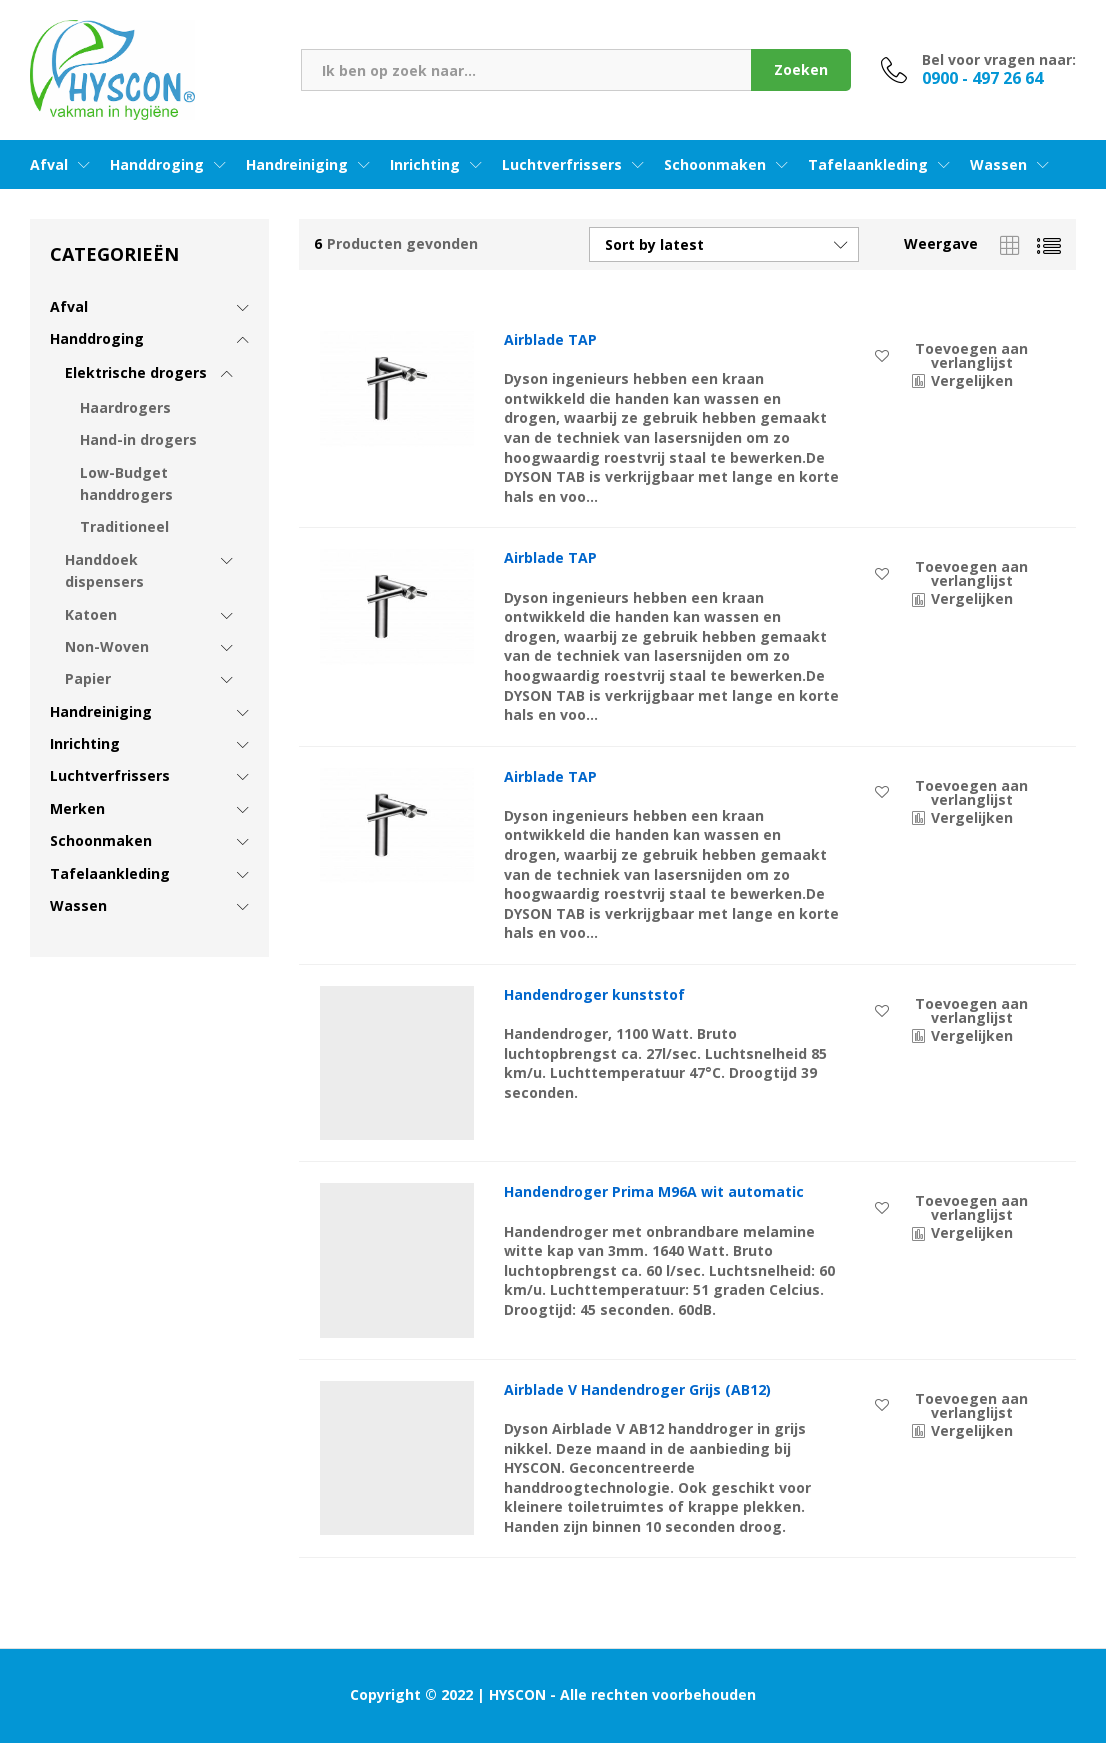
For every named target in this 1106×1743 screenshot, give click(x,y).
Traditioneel (124, 526)
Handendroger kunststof (594, 995)
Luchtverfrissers (110, 775)
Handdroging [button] (157, 165)
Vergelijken (972, 380)
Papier (88, 678)
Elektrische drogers (136, 372)
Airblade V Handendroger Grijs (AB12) (637, 1390)
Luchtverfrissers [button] (562, 165)
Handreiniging (101, 711)
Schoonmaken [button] (715, 165)
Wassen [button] (998, 165)
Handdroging (97, 338)
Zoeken (801, 69)
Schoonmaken (101, 840)
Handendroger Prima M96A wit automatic (654, 1192)
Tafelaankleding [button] (868, 165)
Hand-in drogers (138, 439)
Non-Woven (107, 646)
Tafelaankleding (110, 873)
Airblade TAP (550, 340)
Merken (77, 808)
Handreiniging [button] (297, 165)
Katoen (91, 614)
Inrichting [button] (425, 165)
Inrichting (85, 743)
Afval (69, 306)
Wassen (78, 905)
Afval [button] (49, 165)
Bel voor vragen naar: (999, 60)
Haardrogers (125, 407)
